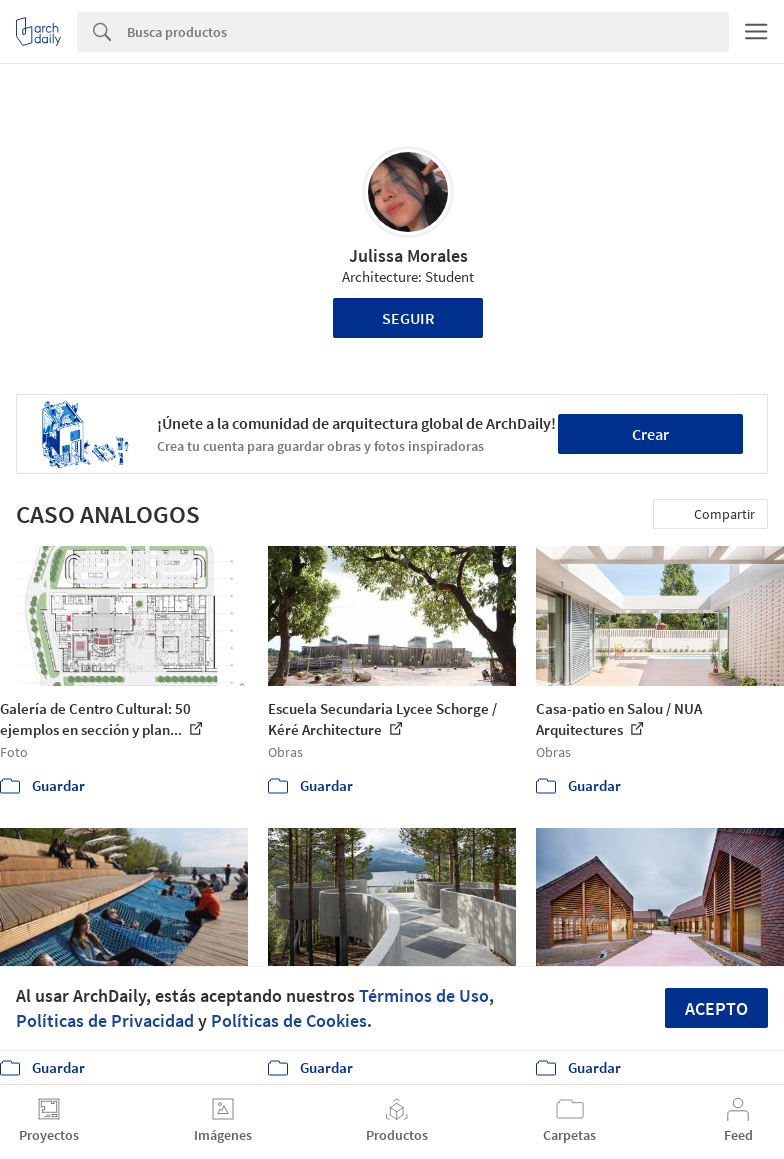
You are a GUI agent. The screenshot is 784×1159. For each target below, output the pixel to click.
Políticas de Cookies (289, 1020)
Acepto (716, 1008)
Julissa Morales (408, 255)
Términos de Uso (424, 995)
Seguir (408, 318)
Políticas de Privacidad (105, 1020)
